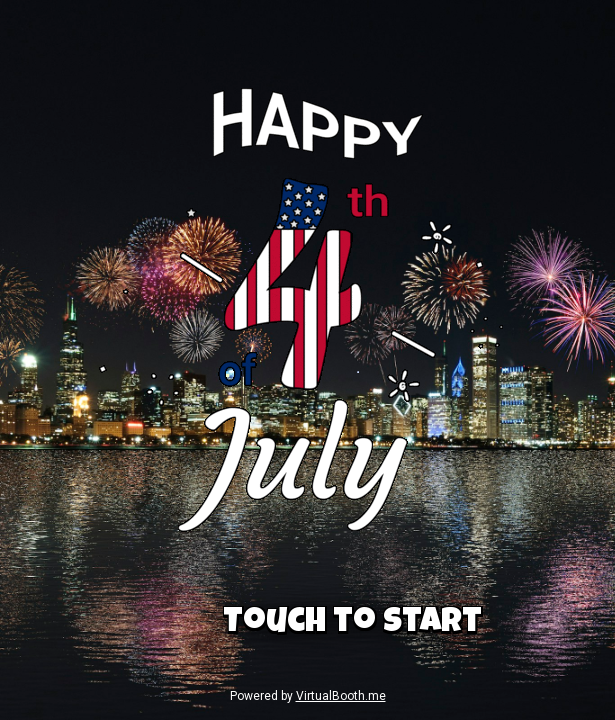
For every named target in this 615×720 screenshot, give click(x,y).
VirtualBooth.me (341, 696)
